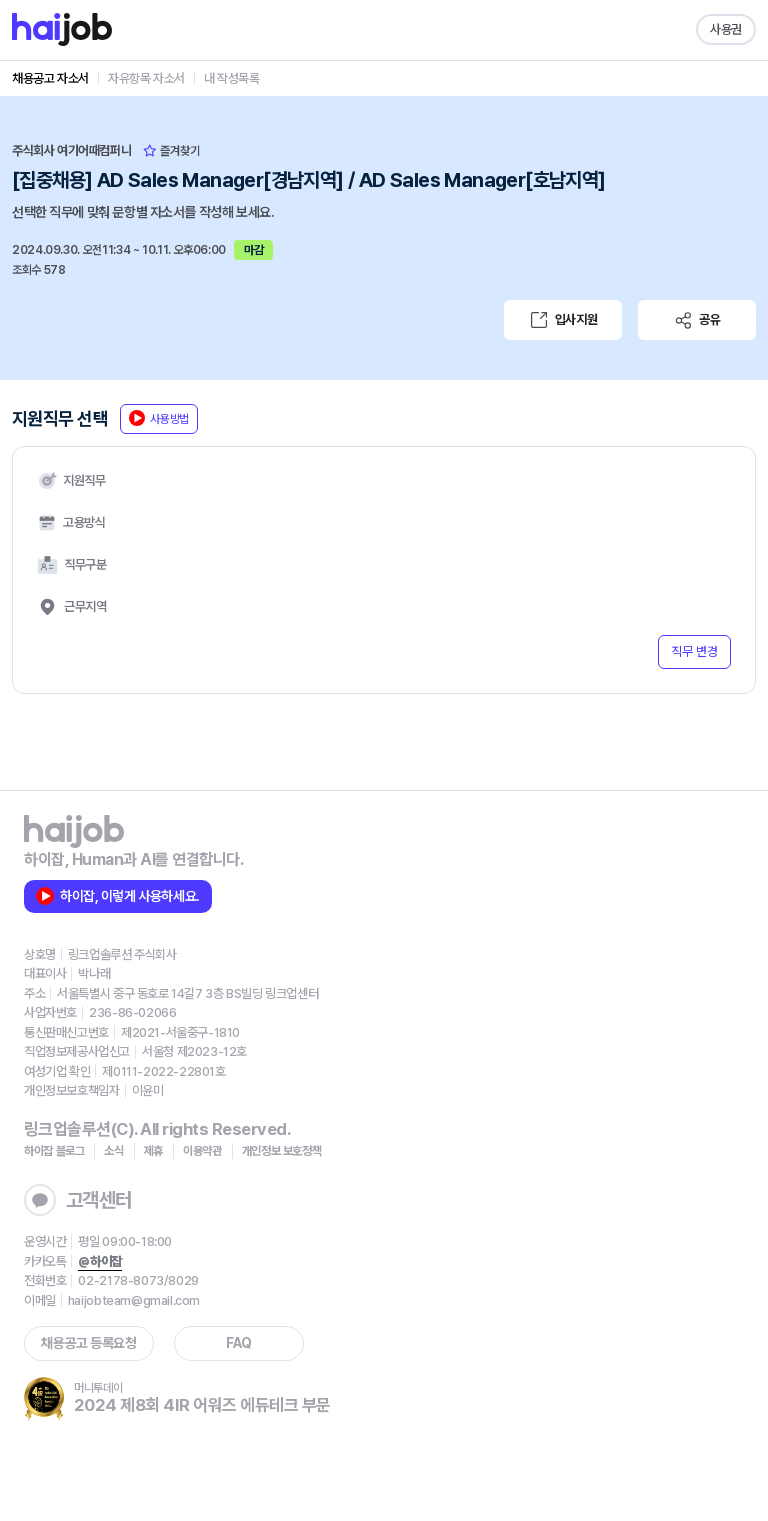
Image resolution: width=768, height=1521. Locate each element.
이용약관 (202, 1151)
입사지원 (563, 320)
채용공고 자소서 (50, 78)
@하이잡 (99, 1261)
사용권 (726, 29)
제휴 (153, 1151)
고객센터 (78, 1200)
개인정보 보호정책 (282, 1151)
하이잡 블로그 (54, 1151)
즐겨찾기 (171, 151)
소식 (113, 1151)
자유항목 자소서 (146, 78)
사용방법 (159, 418)
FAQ (239, 1343)
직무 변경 (694, 651)
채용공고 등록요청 (88, 1343)
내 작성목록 (232, 78)
